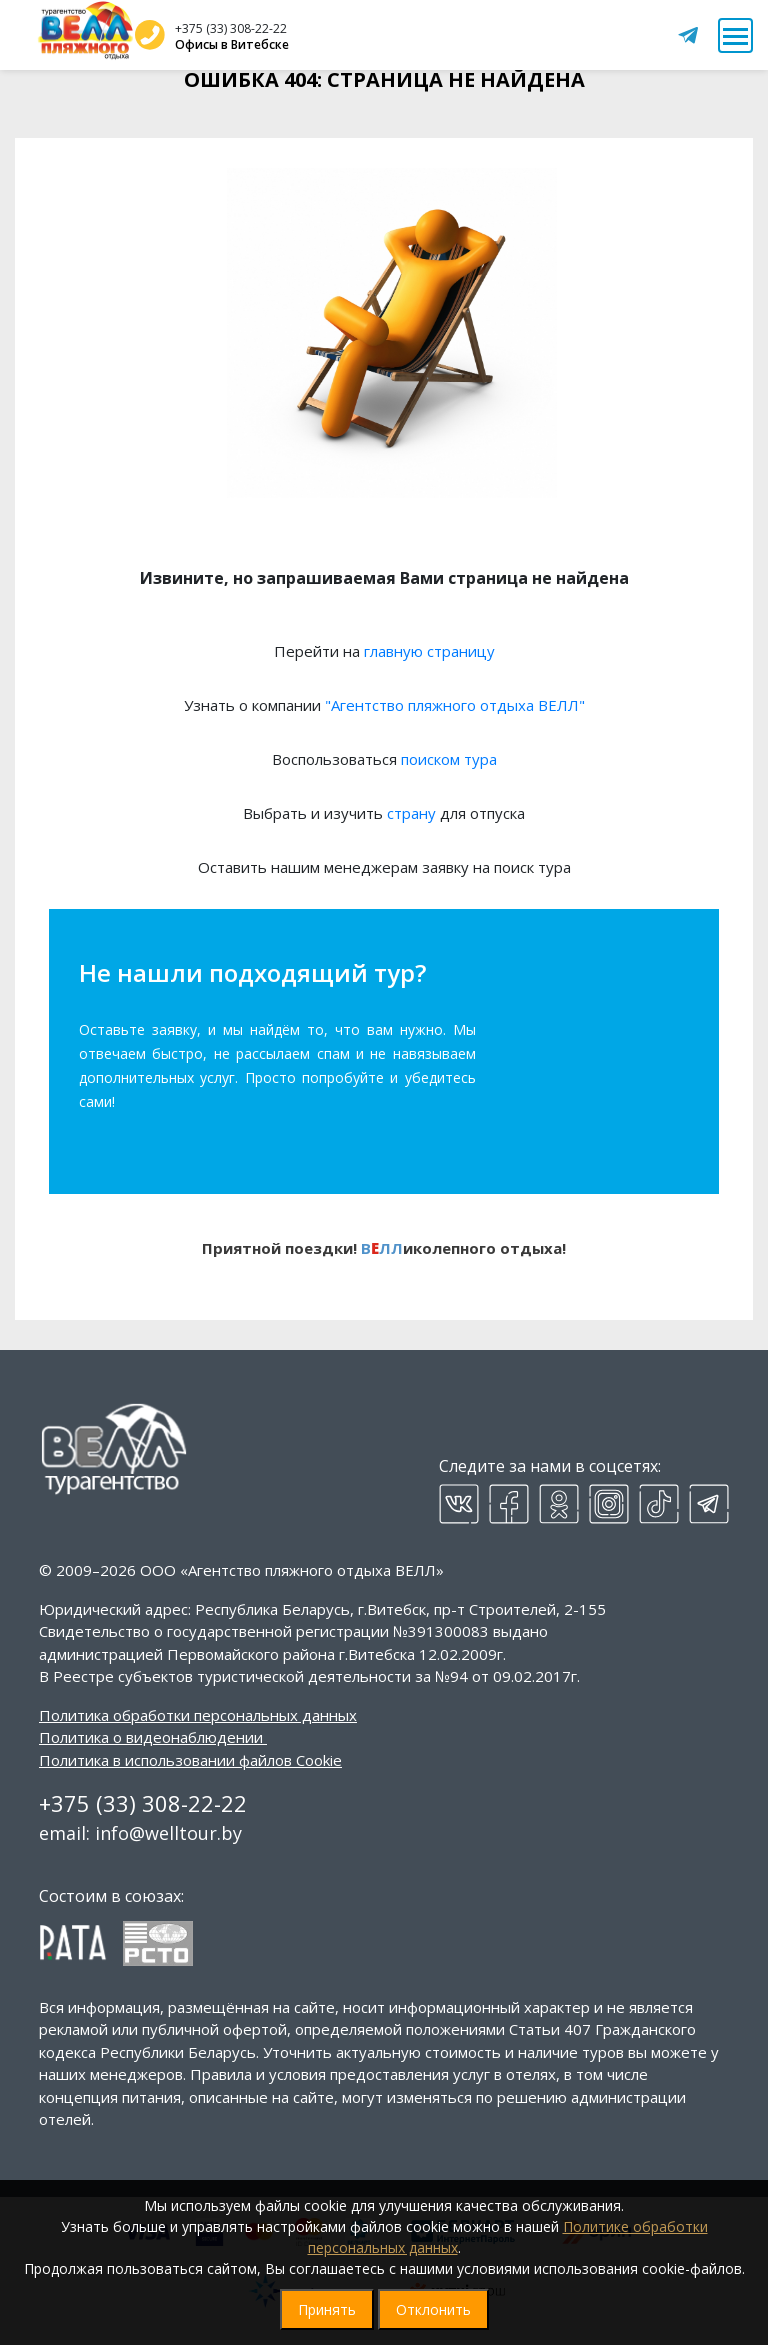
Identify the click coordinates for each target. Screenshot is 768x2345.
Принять (327, 2309)
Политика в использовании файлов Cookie (190, 1760)
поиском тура (449, 759)
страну (411, 813)
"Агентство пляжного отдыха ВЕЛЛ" (455, 705)
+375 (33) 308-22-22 (231, 28)
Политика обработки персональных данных (198, 1715)
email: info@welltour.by (140, 1833)
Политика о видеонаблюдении (151, 1737)
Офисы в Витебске (232, 44)
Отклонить (433, 2309)
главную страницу (429, 651)
